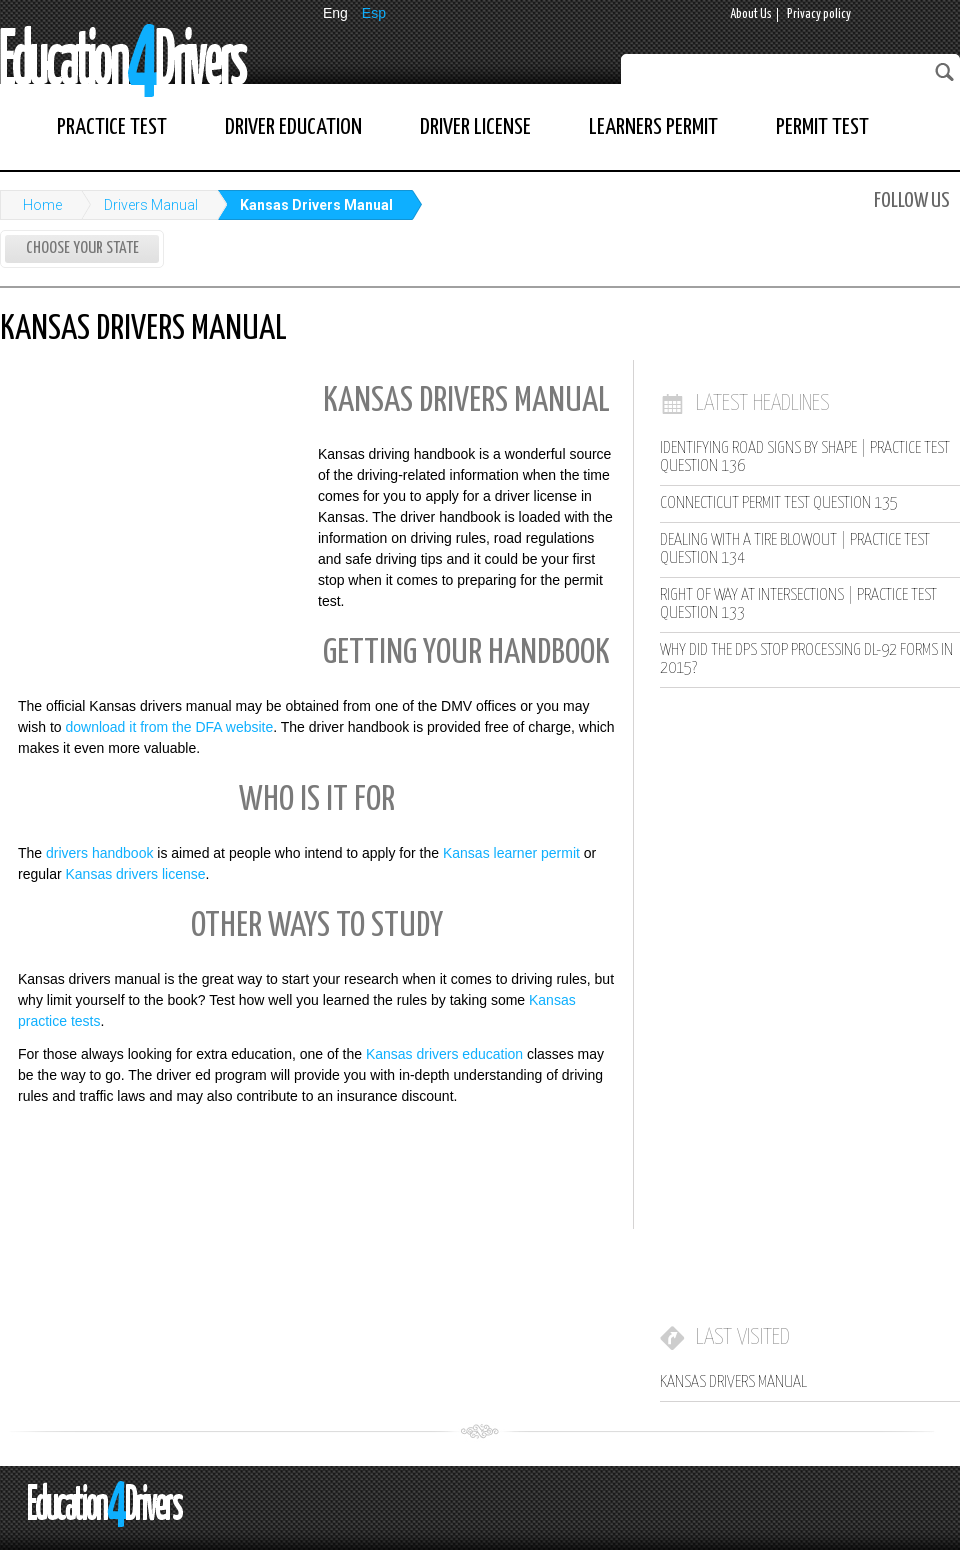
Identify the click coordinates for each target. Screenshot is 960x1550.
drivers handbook (99, 853)
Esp (374, 13)
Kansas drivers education (444, 1054)
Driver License (475, 127)
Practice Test (112, 127)
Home (42, 205)
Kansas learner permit (511, 853)
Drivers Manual (151, 205)
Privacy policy (819, 14)
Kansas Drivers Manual (316, 205)
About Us (751, 14)
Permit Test (822, 127)
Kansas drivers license (135, 874)
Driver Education (293, 127)
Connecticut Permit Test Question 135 (779, 503)
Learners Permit (653, 127)
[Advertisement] (150, 503)
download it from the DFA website (169, 727)
